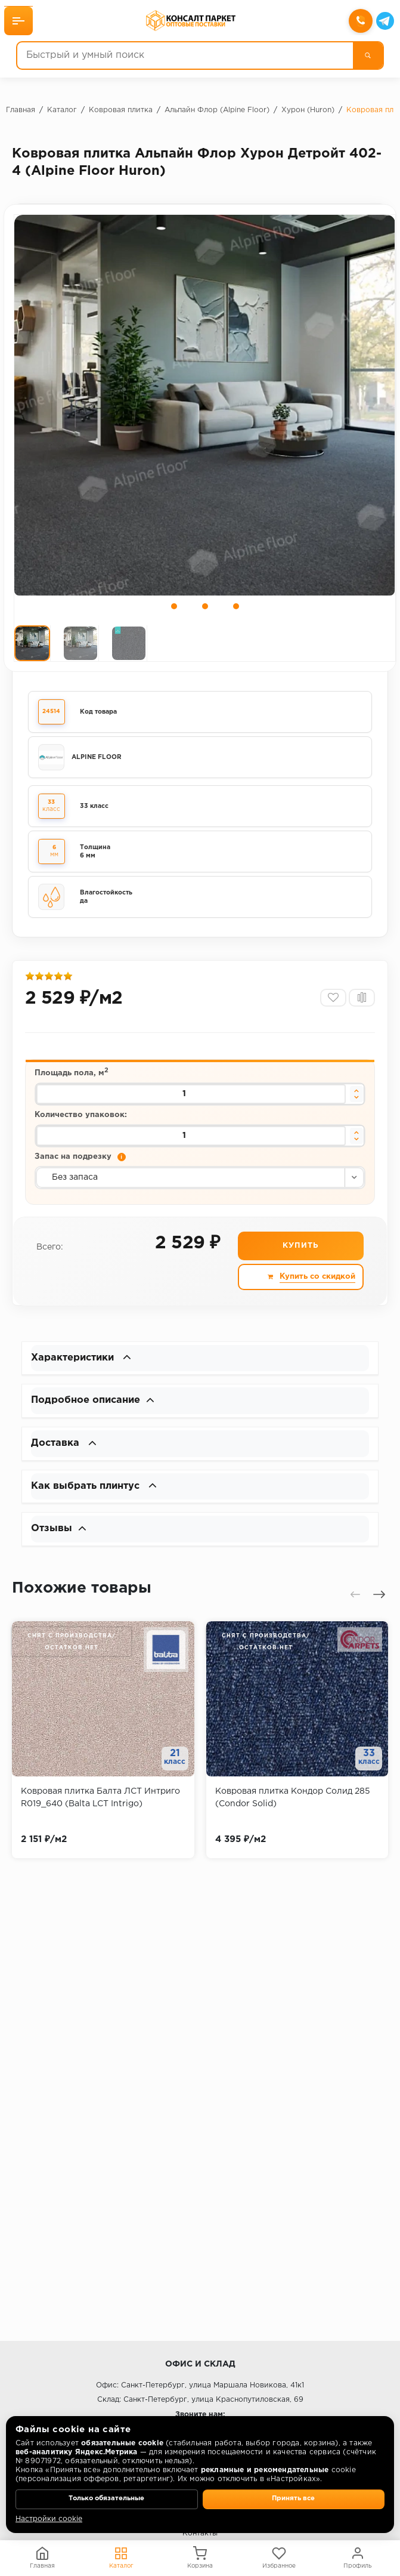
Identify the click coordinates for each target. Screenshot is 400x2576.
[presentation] (355, 1612)
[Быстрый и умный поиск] (185, 57)
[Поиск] (366, 57)
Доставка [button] (66, 1457)
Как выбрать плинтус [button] (99, 1501)
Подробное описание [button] (98, 1413)
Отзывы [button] (60, 1546)
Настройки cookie (48, 2519)
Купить (300, 1259)
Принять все (293, 2497)
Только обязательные (106, 2497)
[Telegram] (383, 22)
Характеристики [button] (85, 1369)
